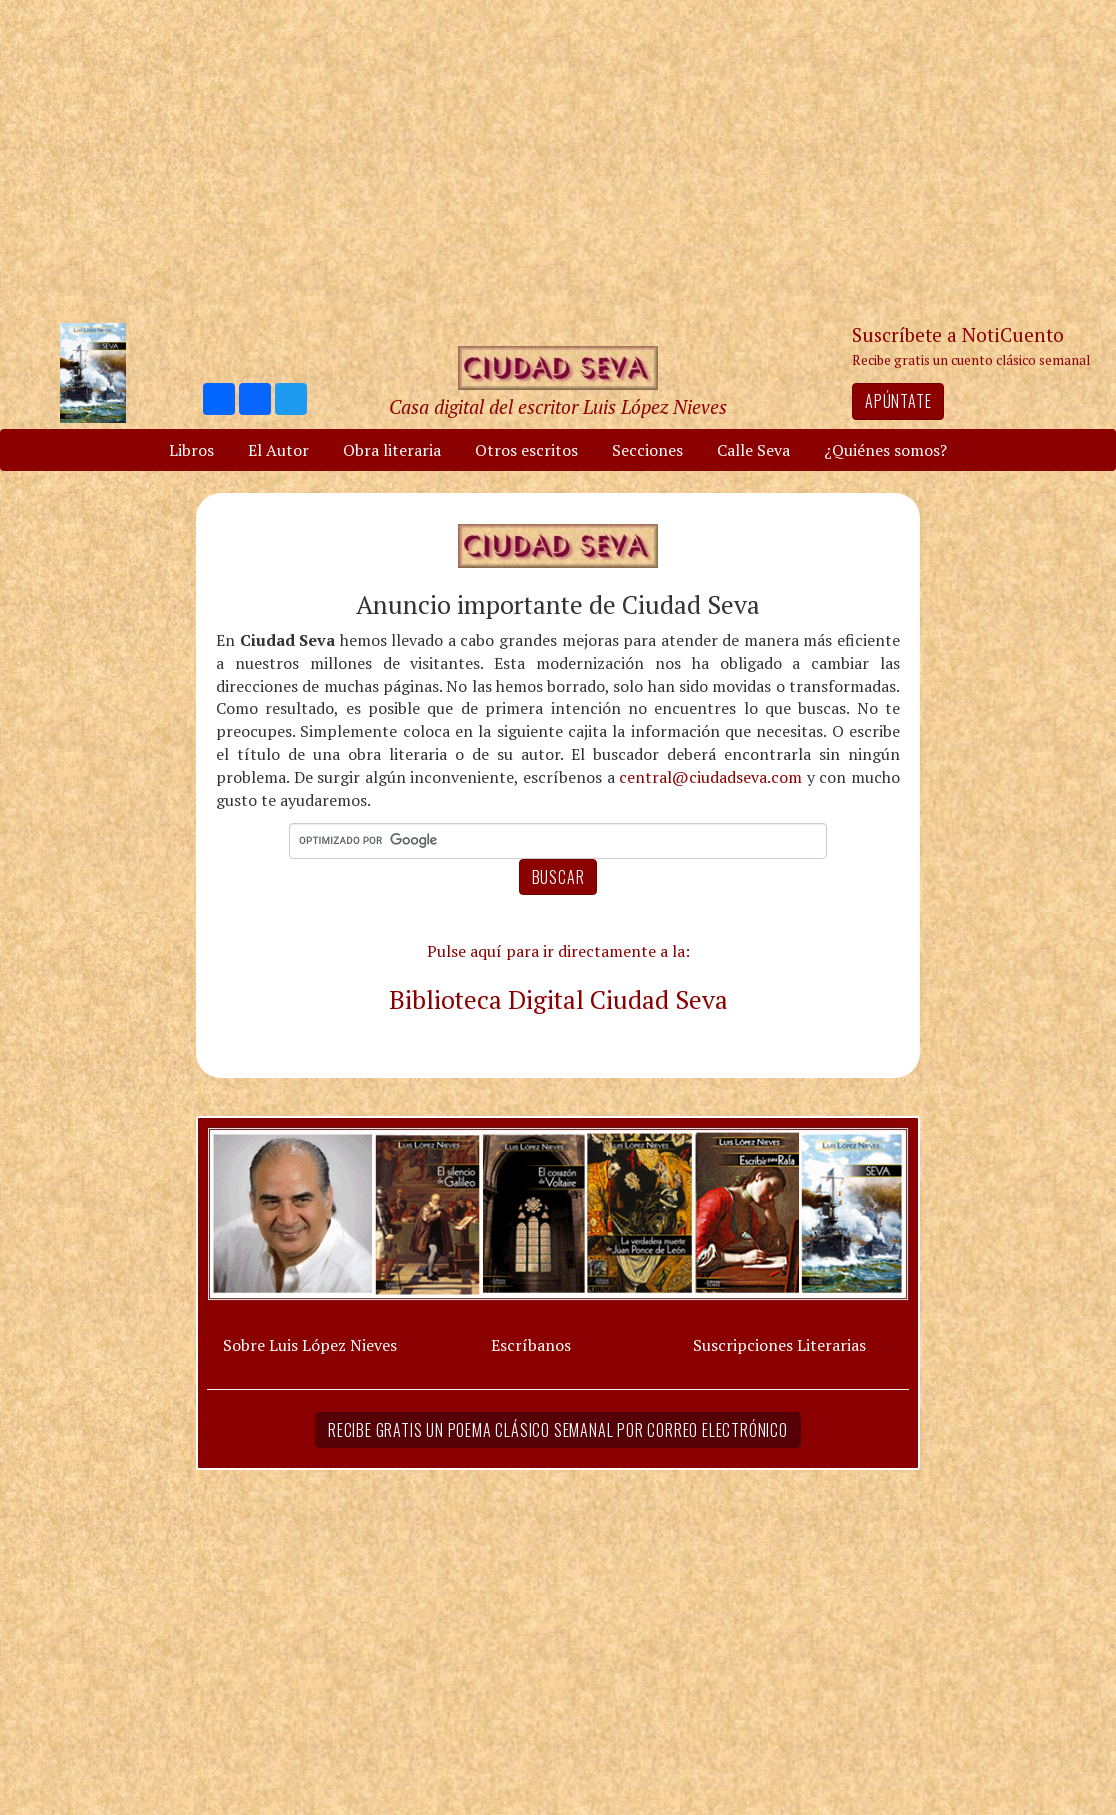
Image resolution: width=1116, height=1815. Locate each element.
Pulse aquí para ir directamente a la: (558, 951)
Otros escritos (526, 450)
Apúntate (898, 401)
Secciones (647, 450)
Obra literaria (392, 450)
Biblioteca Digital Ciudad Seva (558, 999)
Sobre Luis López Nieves (310, 1345)
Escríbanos (531, 1345)
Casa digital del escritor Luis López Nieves (558, 406)
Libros (191, 450)
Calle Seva (753, 450)
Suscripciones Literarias (779, 1345)
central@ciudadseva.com (710, 777)
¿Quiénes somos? (885, 450)
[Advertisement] (558, 160)
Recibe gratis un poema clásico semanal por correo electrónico (558, 1430)
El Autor (278, 450)
